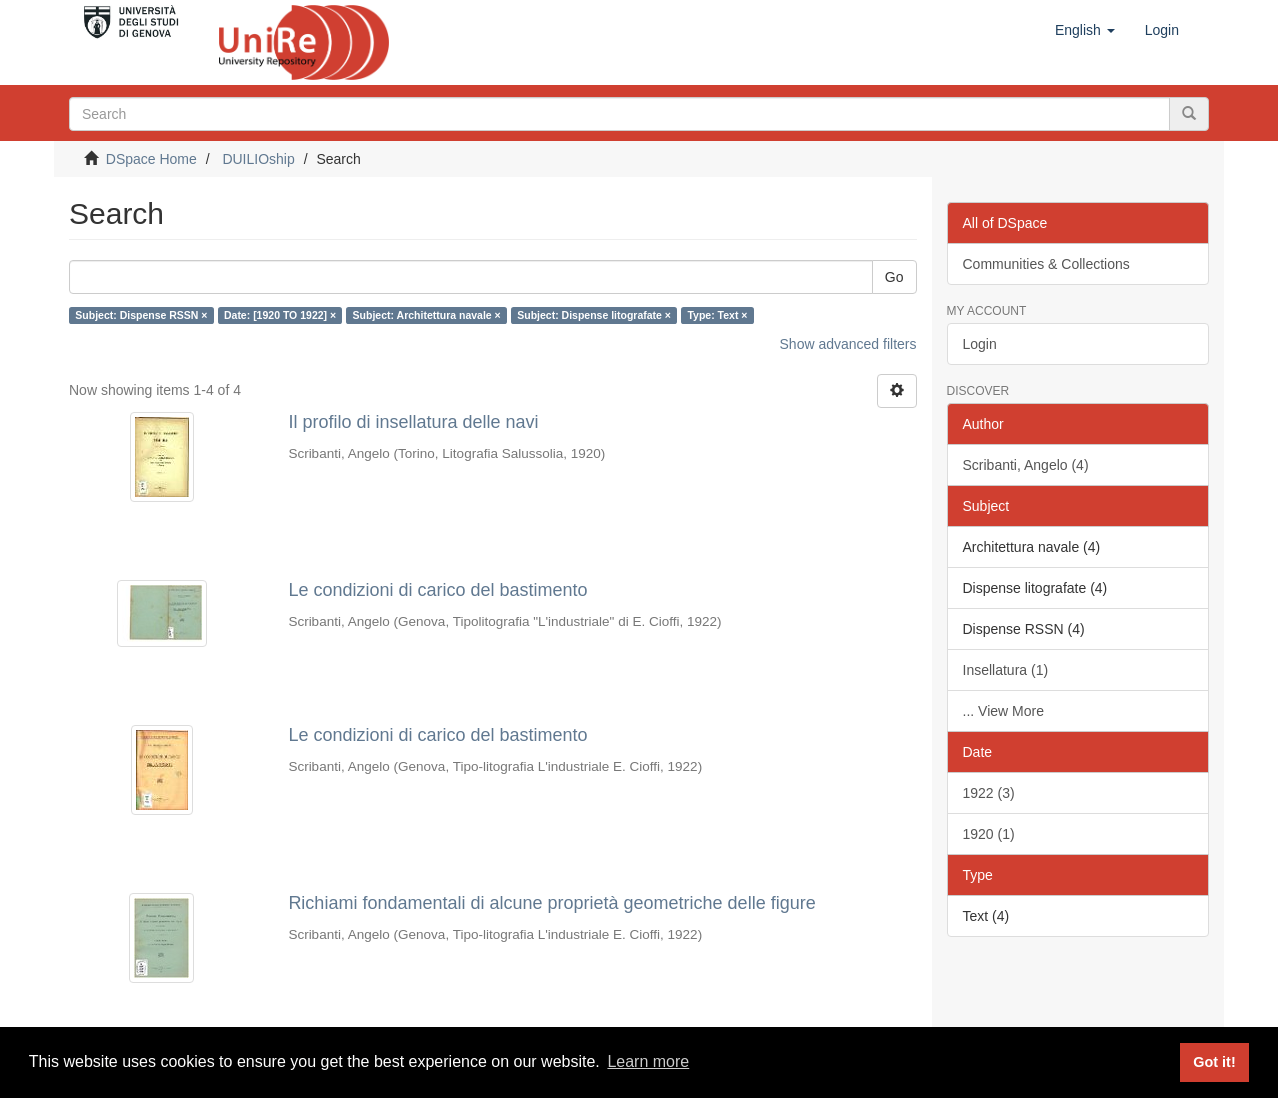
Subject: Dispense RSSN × (141, 315)
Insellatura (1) (1006, 670)
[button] (1085, 30)
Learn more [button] (648, 1061)
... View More (1003, 711)
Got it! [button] (1214, 1062)
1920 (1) (989, 834)
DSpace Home (151, 159)
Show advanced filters (848, 344)
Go (894, 277)
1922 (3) (989, 793)
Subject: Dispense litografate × (594, 315)
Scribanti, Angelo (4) (1026, 465)
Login (980, 344)
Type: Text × (717, 315)
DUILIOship (258, 159)
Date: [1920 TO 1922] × (280, 315)
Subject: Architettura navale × (427, 315)
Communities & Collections (1046, 264)
